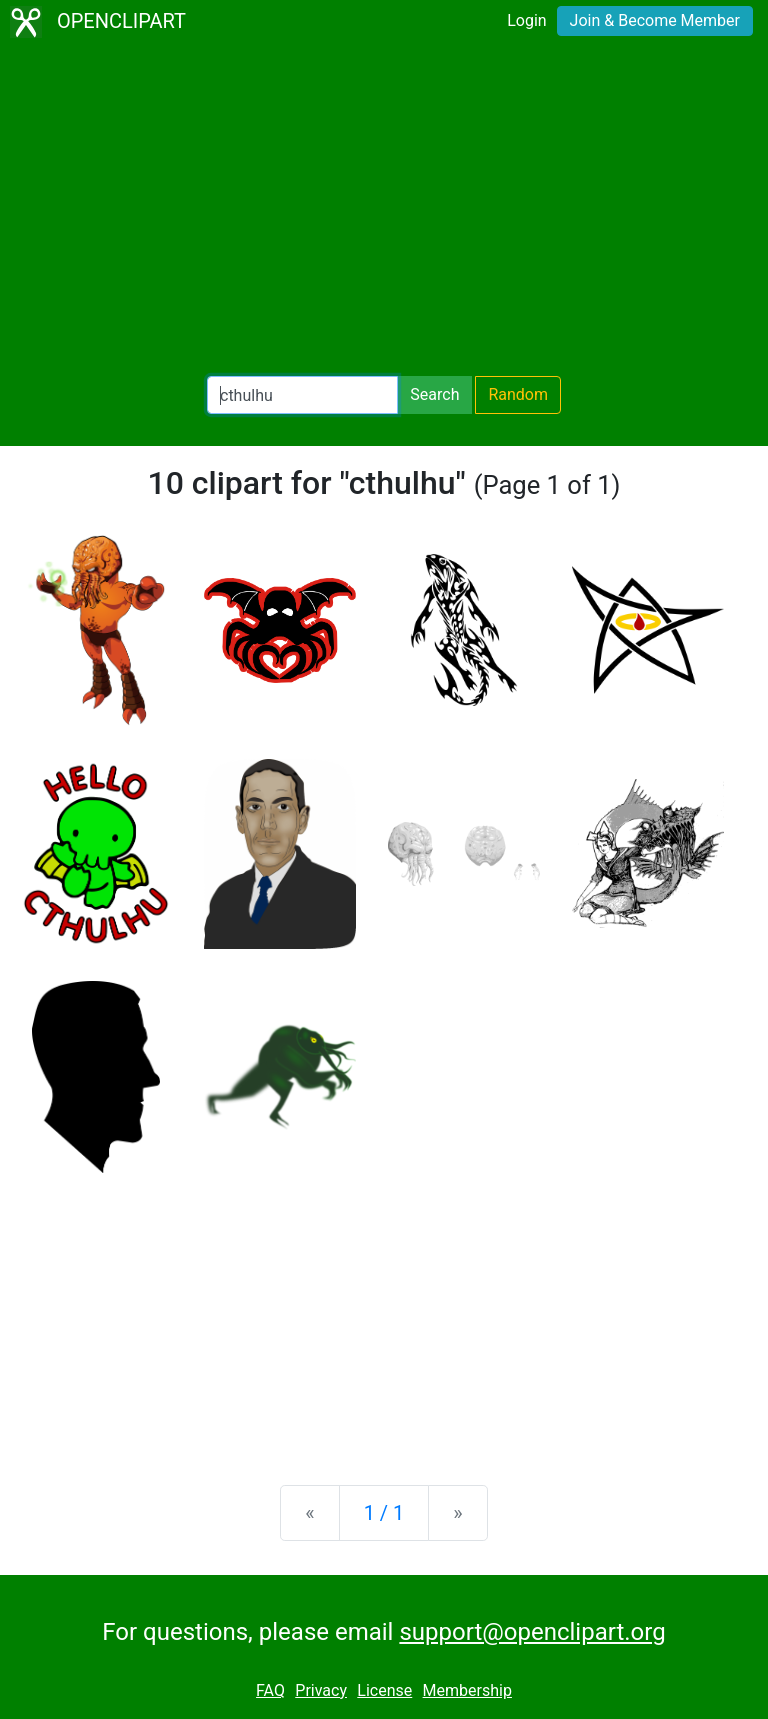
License (384, 1690)
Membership (467, 1690)
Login (526, 20)
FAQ (270, 1690)
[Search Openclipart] (302, 395)
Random (518, 394)
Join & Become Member (655, 20)
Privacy (321, 1690)
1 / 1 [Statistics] (384, 1513)
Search (434, 394)
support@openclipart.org (532, 1632)
